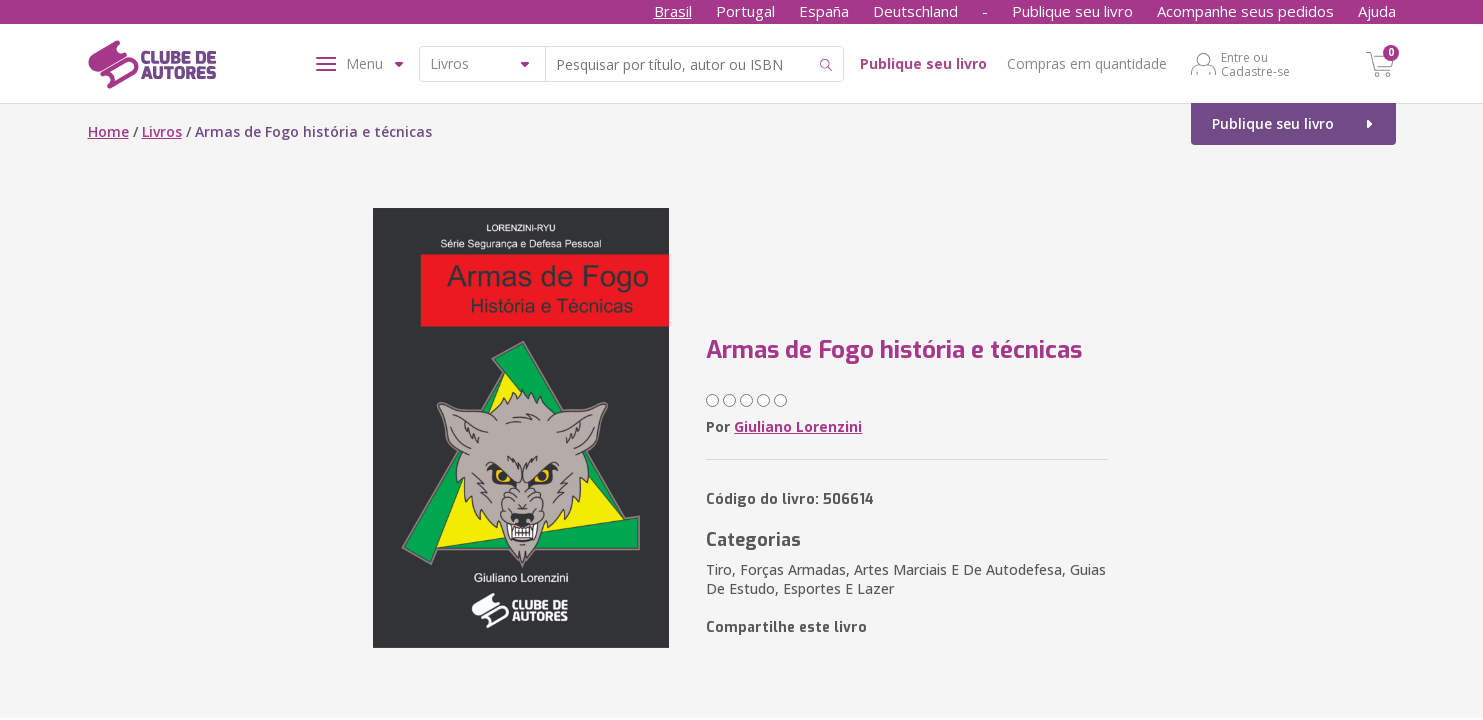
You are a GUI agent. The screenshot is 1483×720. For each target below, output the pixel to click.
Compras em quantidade (1087, 63)
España (824, 11)
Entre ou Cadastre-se (1255, 64)
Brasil (673, 11)
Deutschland (915, 11)
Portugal (745, 11)
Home (108, 131)
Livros (162, 131)
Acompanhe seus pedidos (1245, 11)
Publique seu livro (1072, 11)
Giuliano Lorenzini (798, 426)
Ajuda (1377, 11)
